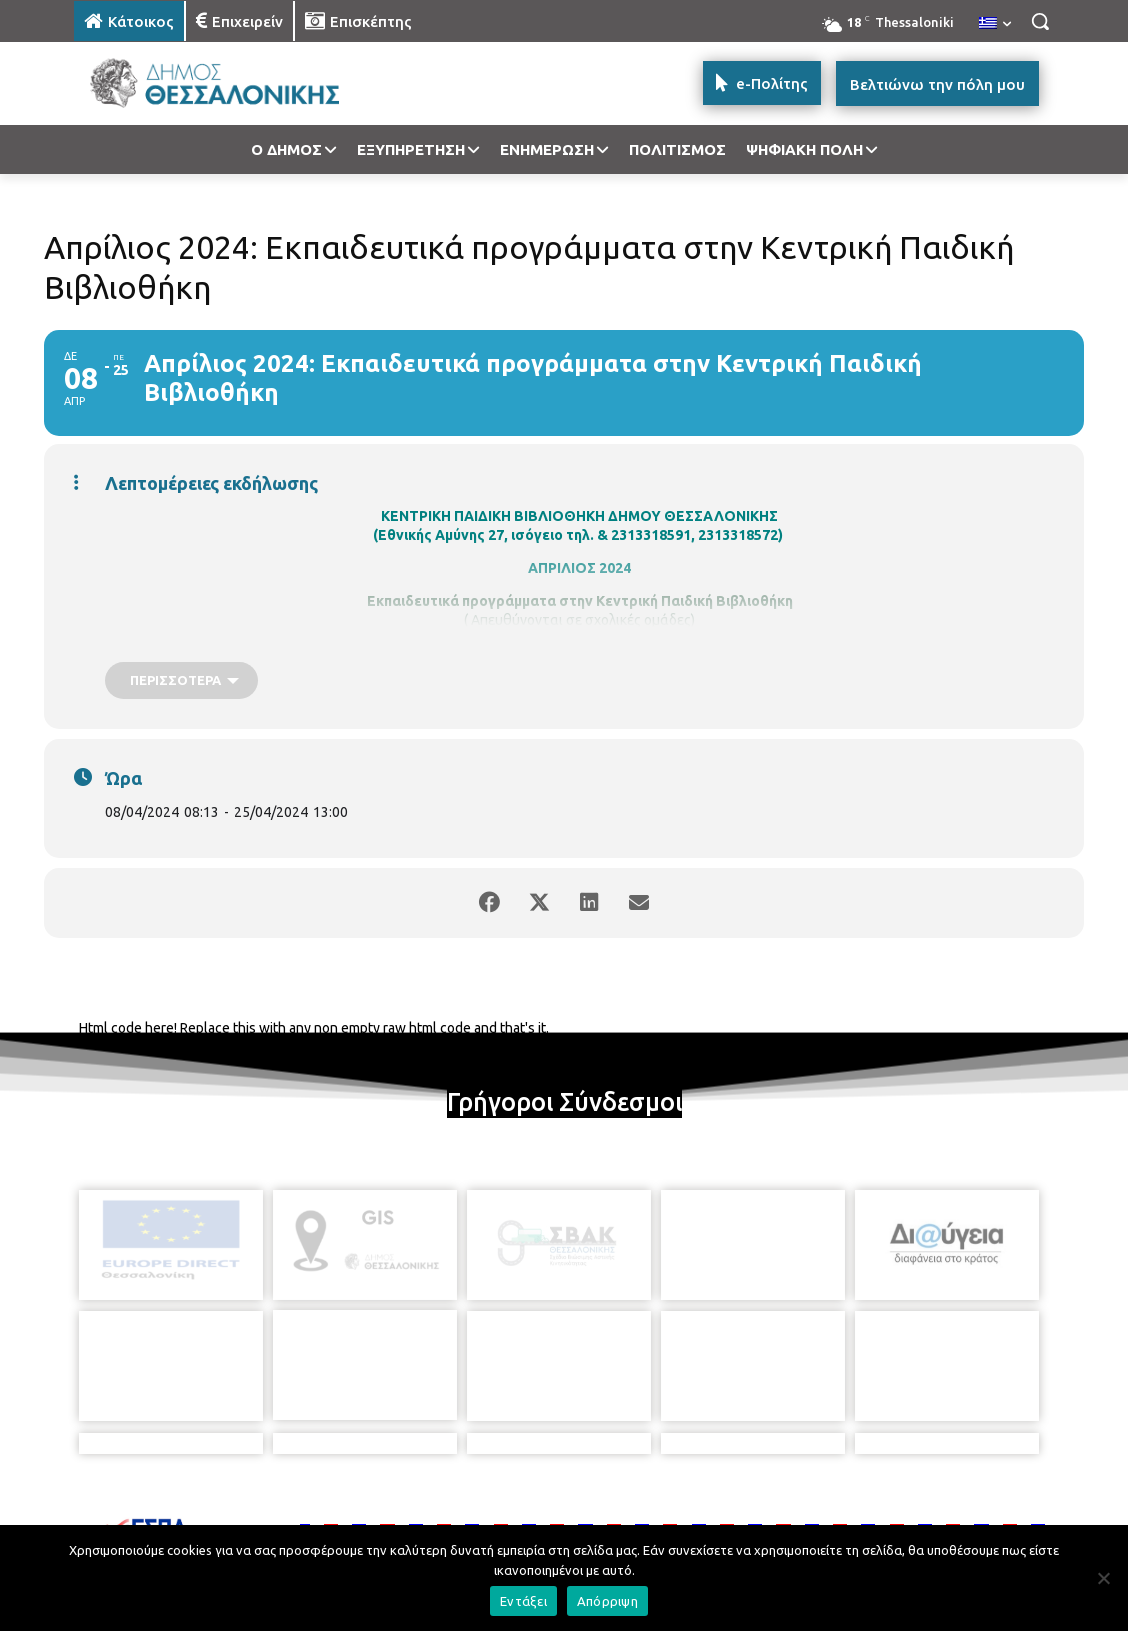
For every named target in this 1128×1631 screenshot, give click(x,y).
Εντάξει (523, 1601)
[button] (1040, 21)
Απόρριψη (607, 1601)
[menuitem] (995, 24)
